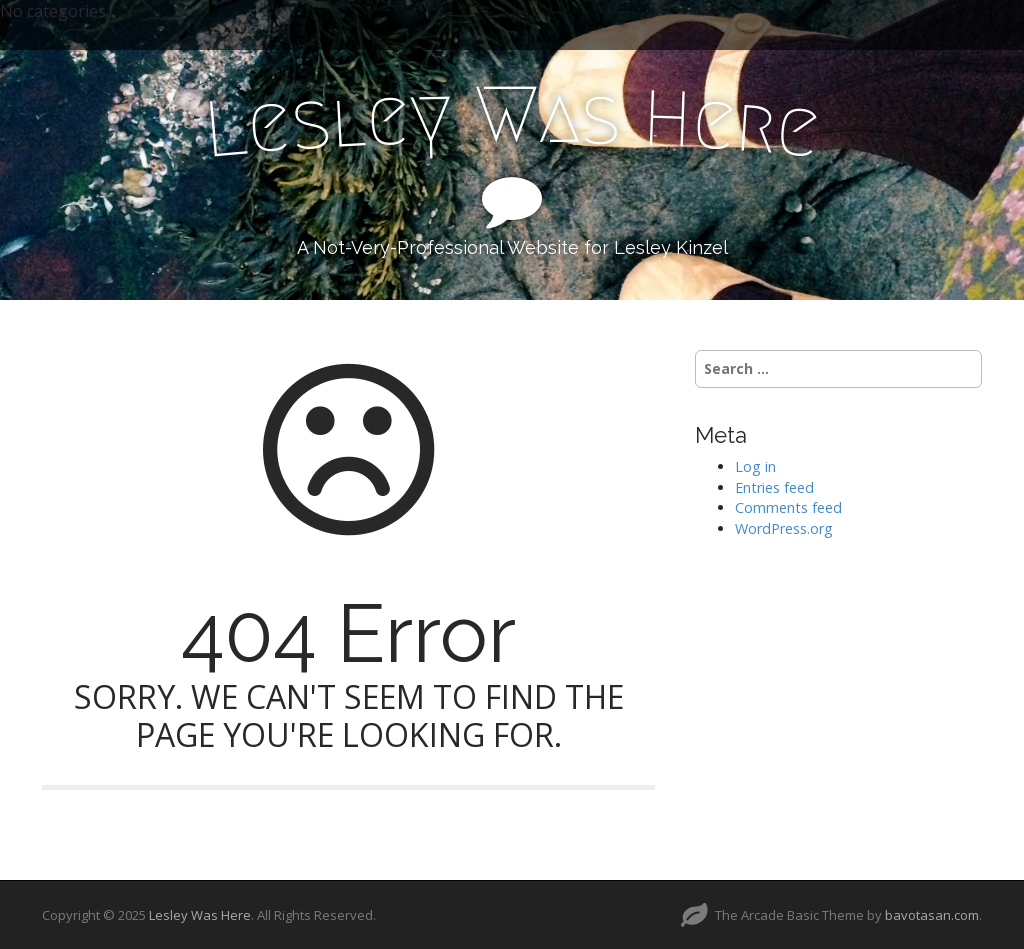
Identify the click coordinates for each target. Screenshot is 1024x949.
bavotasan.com (932, 915)
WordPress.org (784, 528)
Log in (755, 466)
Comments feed (788, 507)
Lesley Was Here (200, 915)
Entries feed (774, 487)
